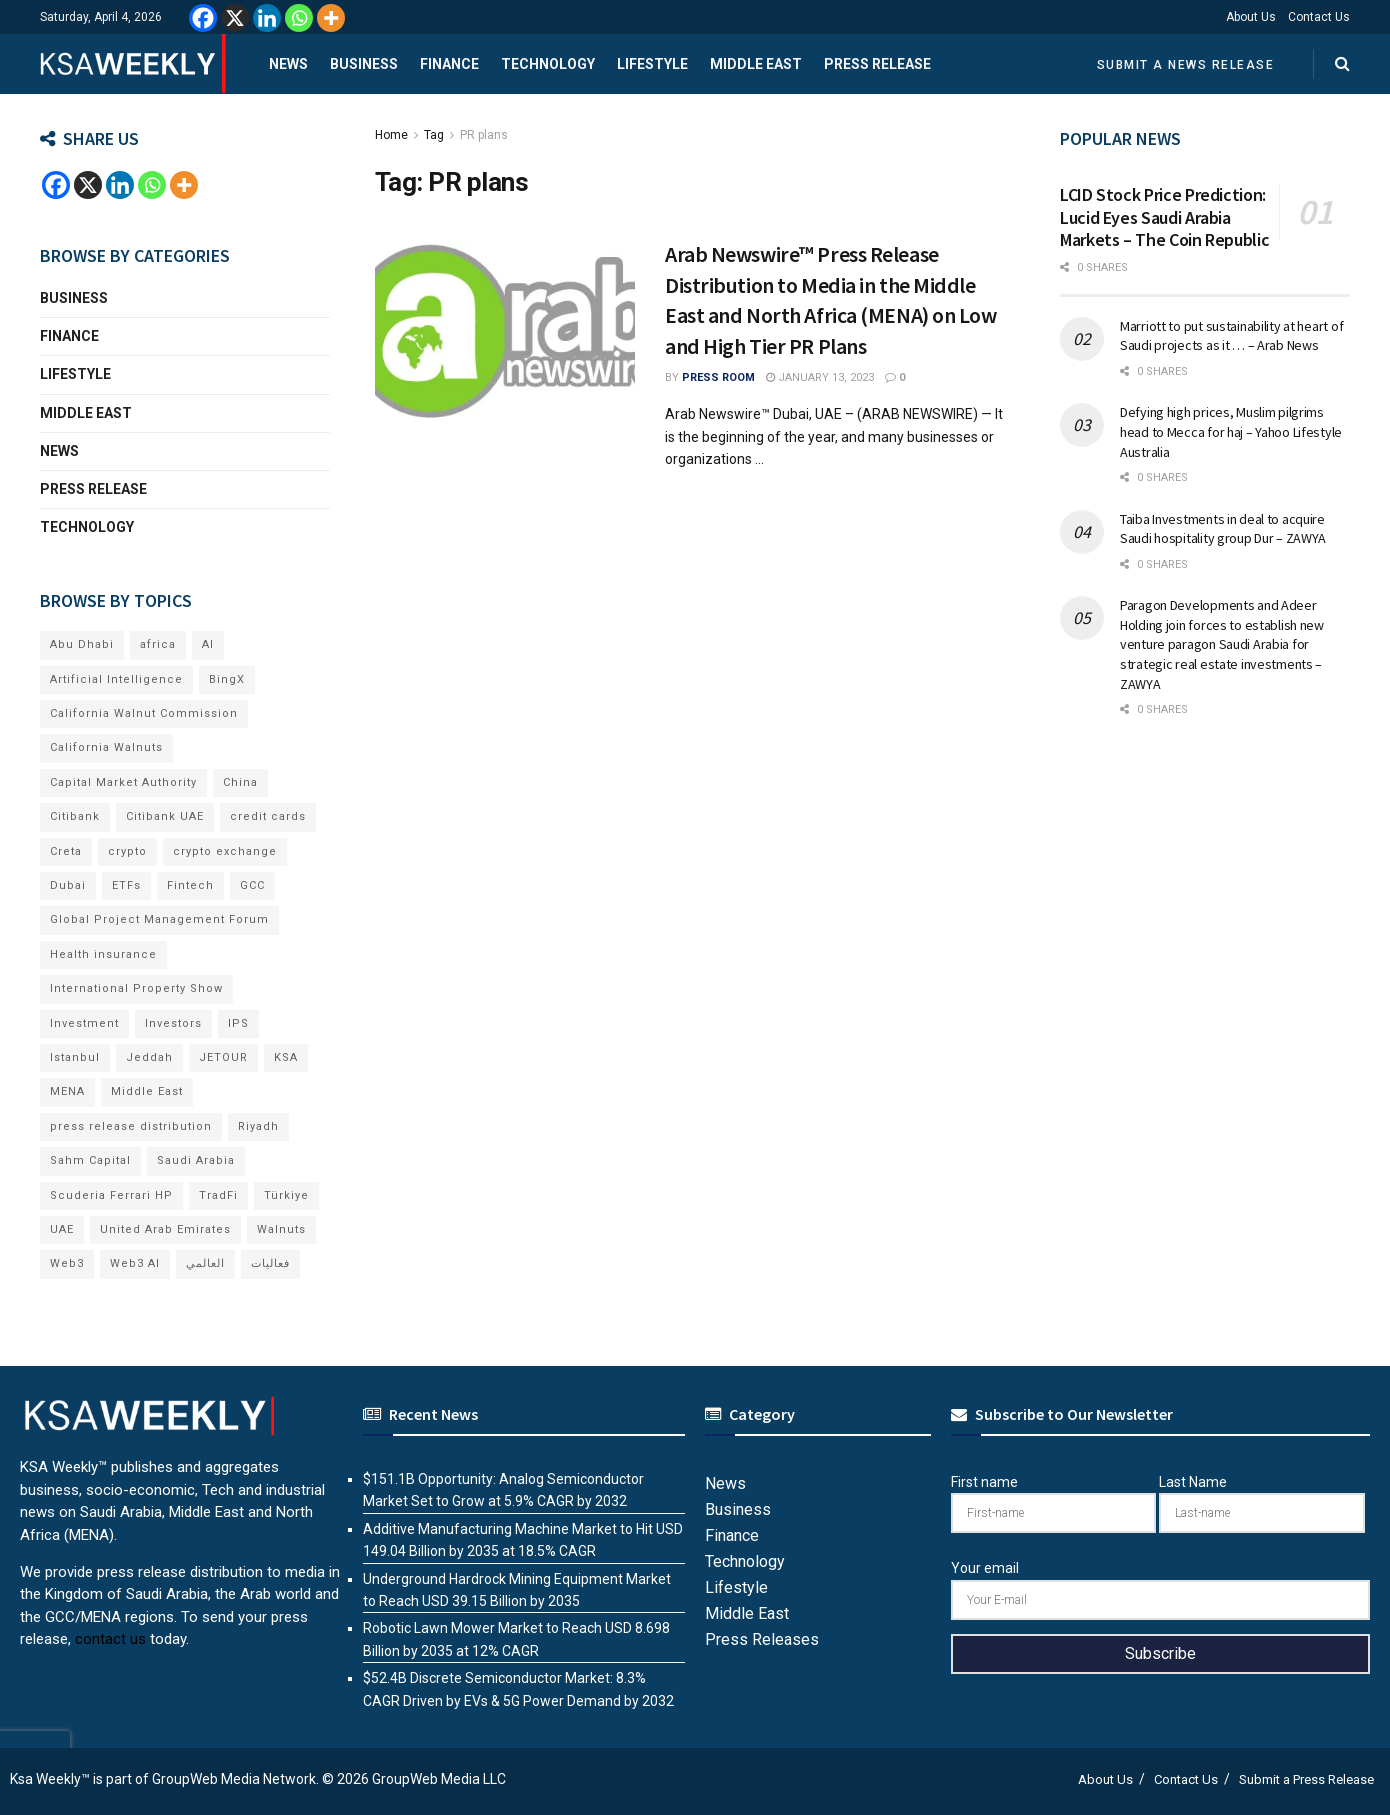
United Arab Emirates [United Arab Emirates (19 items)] (165, 1229)
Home (391, 135)
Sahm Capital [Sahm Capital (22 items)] (90, 1160)
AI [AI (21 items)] (208, 644)
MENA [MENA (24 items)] (67, 1091)
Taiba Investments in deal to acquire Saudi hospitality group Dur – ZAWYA (1223, 529)
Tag (434, 135)
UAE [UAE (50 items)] (62, 1229)
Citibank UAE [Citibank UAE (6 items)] (165, 816)
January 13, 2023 (820, 377)
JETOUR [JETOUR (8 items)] (223, 1057)
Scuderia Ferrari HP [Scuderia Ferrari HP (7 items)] (111, 1195)
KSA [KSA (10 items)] (286, 1057)
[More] (331, 18)
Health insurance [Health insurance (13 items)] (103, 954)
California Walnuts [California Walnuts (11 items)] (106, 747)
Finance (449, 64)
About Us (1251, 17)
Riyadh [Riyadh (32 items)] (258, 1126)
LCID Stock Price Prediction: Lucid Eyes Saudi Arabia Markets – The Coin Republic (1164, 217)
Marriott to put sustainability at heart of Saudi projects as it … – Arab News (1231, 336)
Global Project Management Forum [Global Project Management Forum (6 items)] (159, 919)
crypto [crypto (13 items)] (127, 851)
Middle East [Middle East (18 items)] (147, 1091)
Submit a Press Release (1306, 1779)
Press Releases (762, 1639)
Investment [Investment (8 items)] (84, 1023)
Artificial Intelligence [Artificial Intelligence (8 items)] (116, 679)
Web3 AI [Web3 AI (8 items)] (135, 1263)
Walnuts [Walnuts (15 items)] (281, 1229)
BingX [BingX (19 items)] (227, 679)
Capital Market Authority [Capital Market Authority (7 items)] (123, 782)
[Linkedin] (267, 18)
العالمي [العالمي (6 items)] (205, 1263)
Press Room (718, 377)
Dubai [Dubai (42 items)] (68, 885)
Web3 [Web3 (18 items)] (67, 1263)
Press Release (877, 64)
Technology (548, 64)
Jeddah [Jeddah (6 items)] (149, 1057)
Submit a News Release (1186, 65)
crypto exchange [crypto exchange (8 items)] (225, 851)
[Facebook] (203, 18)
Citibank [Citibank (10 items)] (75, 816)
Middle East (756, 64)
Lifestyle (652, 64)
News (288, 64)
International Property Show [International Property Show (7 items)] (136, 988)
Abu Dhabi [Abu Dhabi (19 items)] (82, 644)
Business (364, 64)
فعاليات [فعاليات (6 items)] (270, 1263)
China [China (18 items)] (240, 782)
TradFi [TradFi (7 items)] (218, 1195)
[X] (235, 18)
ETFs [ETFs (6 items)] (126, 885)
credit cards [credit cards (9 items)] (268, 816)
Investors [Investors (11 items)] (173, 1023)
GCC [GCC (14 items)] (252, 885)
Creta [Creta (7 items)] (66, 851)
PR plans (484, 135)
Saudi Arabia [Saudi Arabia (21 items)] (196, 1160)
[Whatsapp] (299, 18)
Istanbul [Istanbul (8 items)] (75, 1057)
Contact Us (1319, 17)
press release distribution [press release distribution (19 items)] (131, 1126)
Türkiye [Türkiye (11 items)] (286, 1195)
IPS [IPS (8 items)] (238, 1023)
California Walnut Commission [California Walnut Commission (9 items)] (144, 713)
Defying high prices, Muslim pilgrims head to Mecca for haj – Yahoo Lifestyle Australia (1231, 431)
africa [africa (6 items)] (158, 644)
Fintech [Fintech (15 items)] (190, 885)
